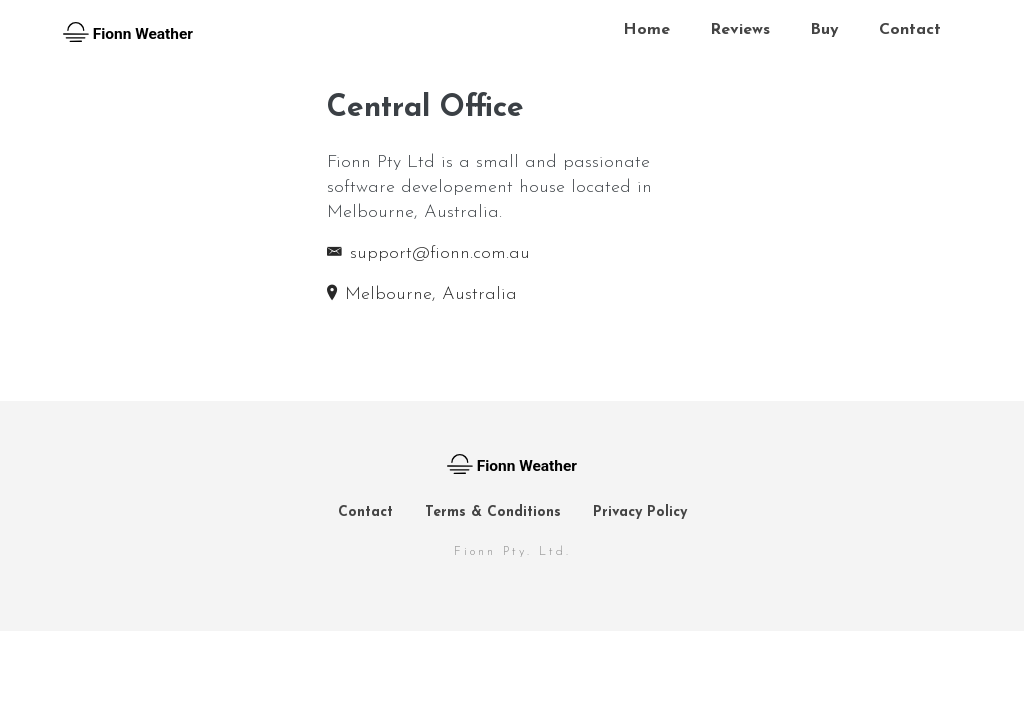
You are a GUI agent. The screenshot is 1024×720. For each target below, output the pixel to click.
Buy (824, 30)
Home (646, 30)
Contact (910, 30)
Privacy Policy (640, 512)
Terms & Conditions (493, 512)
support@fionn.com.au (428, 253)
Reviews (740, 30)
